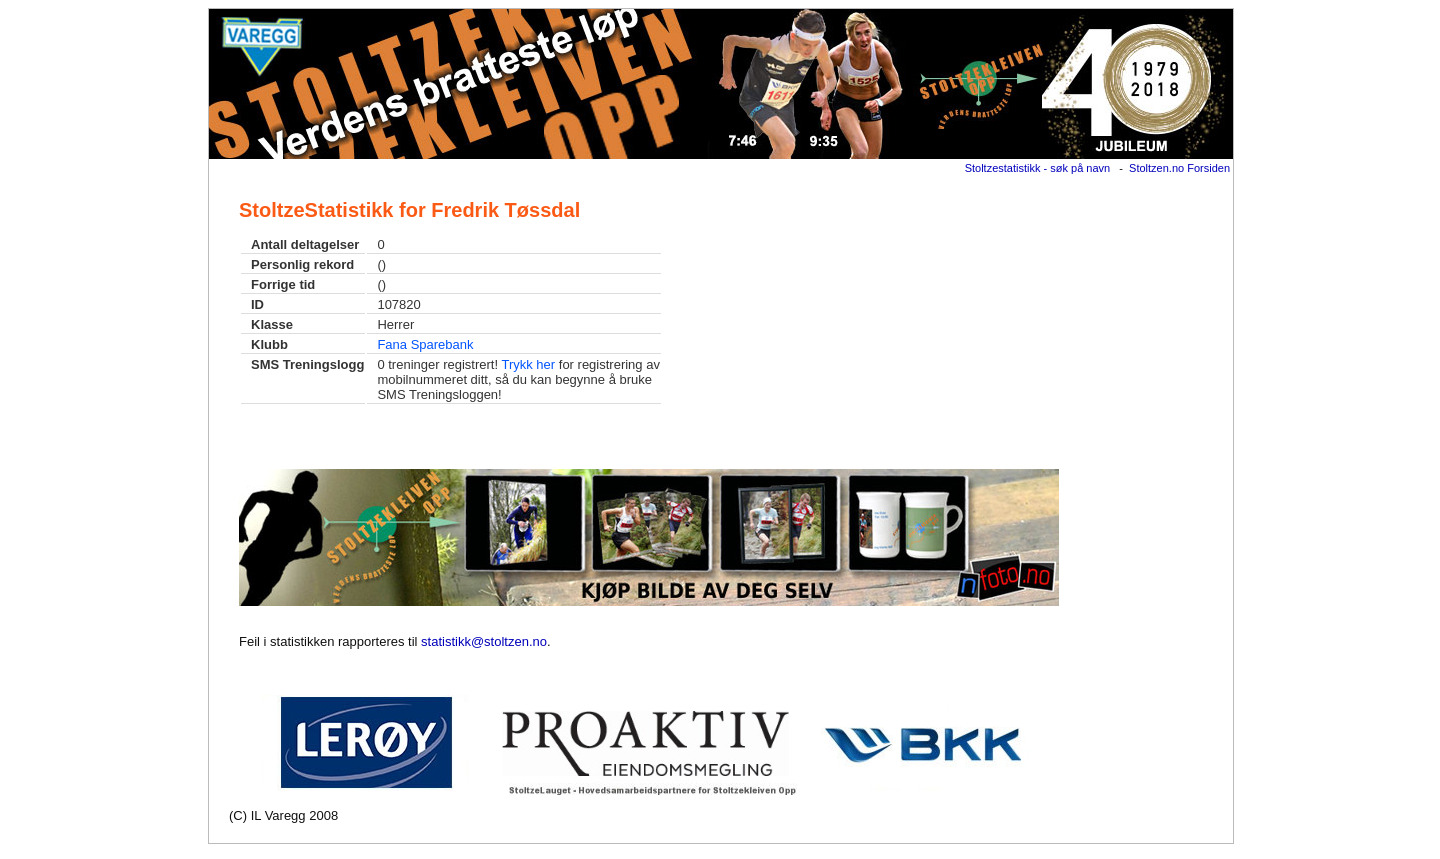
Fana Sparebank (425, 344)
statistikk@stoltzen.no (484, 641)
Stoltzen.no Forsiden (1179, 168)
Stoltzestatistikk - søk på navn (1038, 168)
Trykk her (528, 364)
